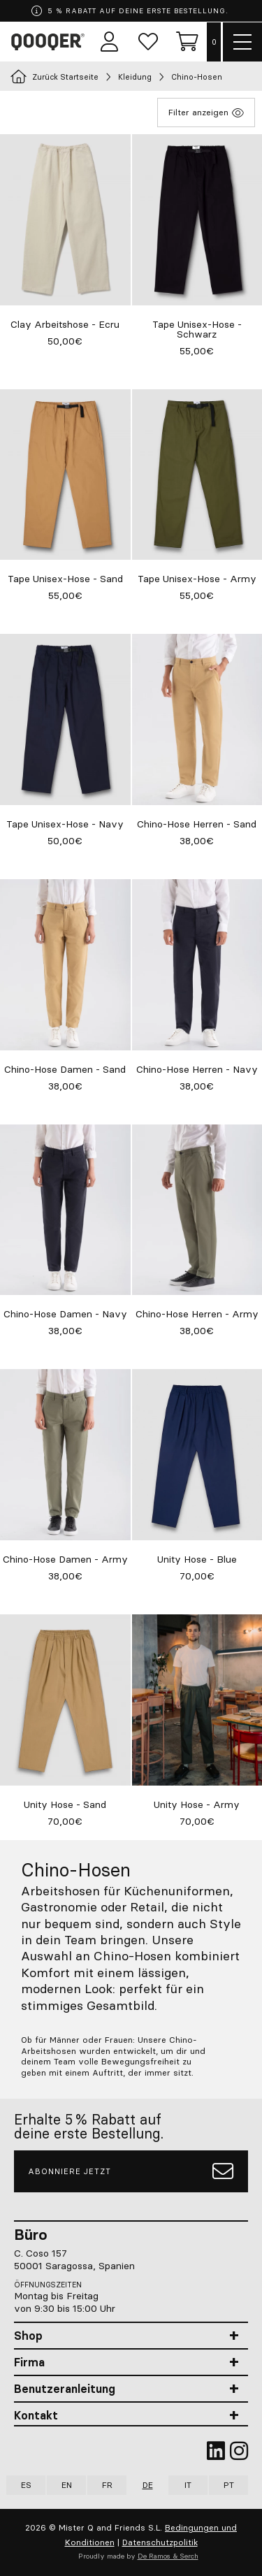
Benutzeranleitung (64, 2388)
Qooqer (50, 42)
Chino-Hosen (196, 77)
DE (148, 2485)
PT (229, 2485)
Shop (28, 2335)
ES (26, 2485)
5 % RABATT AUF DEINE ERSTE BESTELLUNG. (129, 11)
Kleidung (135, 77)
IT (187, 2485)
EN (66, 2485)
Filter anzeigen (206, 112)
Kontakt (36, 2415)
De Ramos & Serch (168, 2556)
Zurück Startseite (54, 77)
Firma (29, 2362)
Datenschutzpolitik (160, 2542)
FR (107, 2485)
